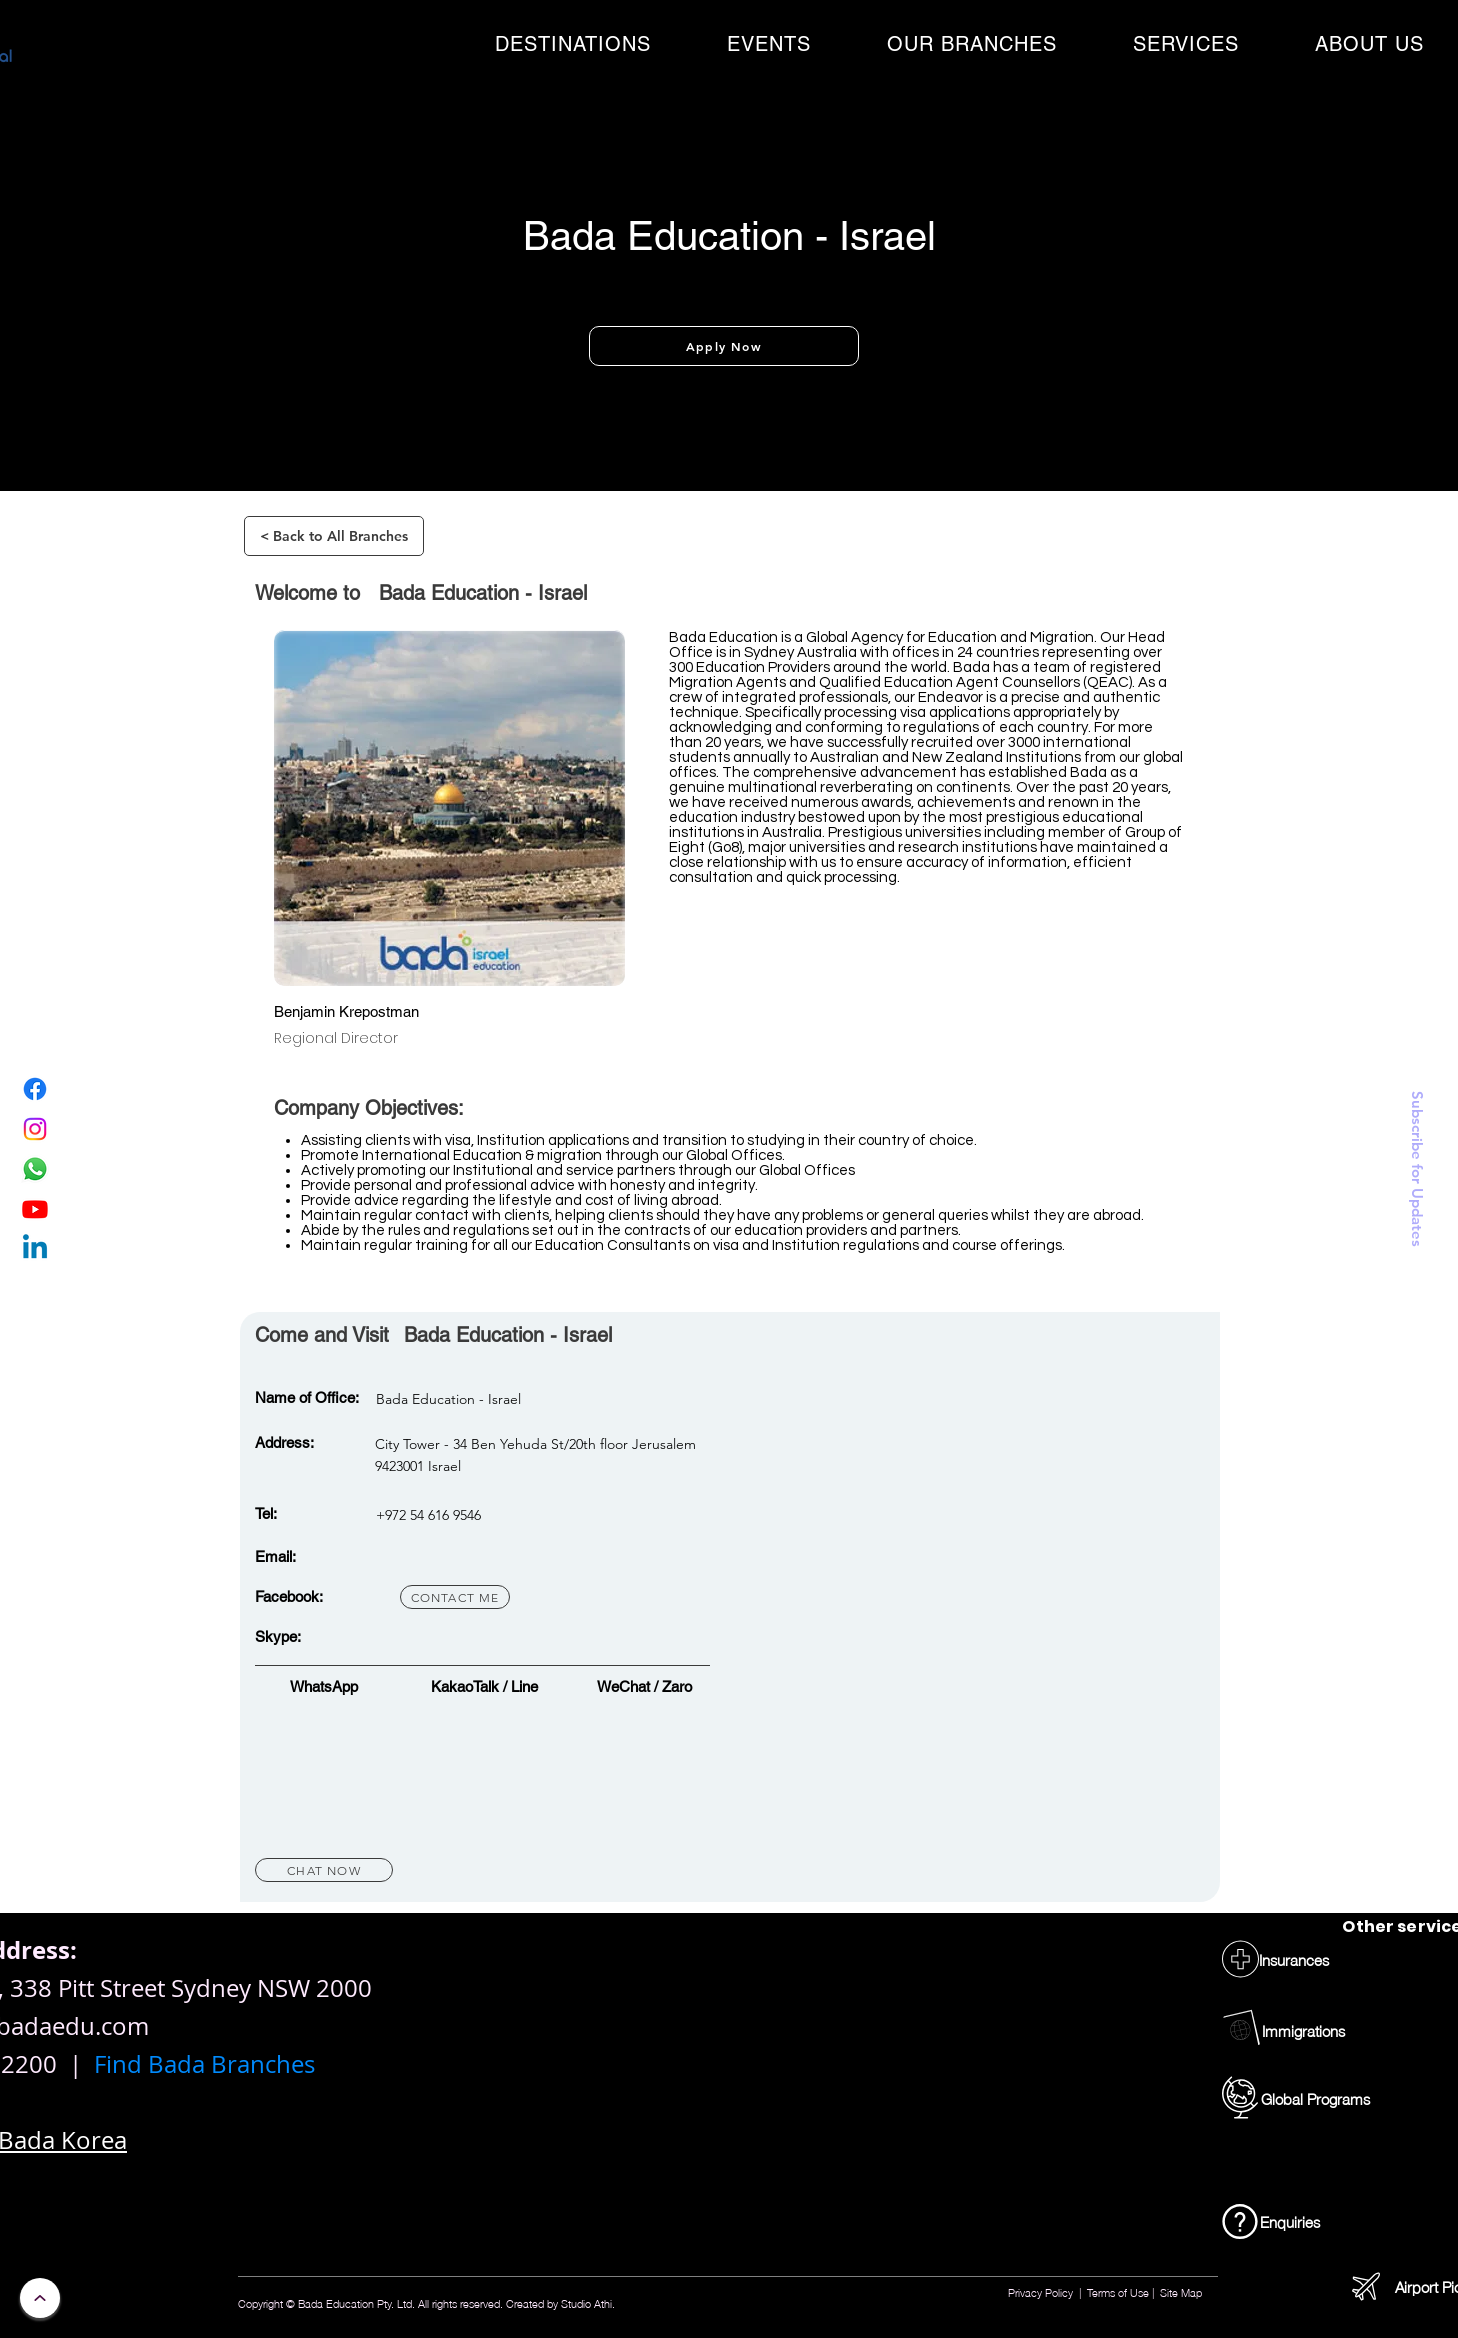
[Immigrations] (1303, 2030)
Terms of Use (1118, 2291)
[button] (573, 44)
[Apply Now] (724, 346)
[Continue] (40, 2298)
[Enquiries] (1290, 2221)
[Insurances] (1294, 1959)
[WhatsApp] (35, 1169)
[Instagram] (35, 1129)
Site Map (1181, 2291)
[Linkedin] (35, 1249)
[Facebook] (35, 1089)
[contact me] (455, 1597)
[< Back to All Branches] (334, 536)
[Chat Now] (324, 1870)
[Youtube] (35, 1209)
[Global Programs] (1315, 2098)
